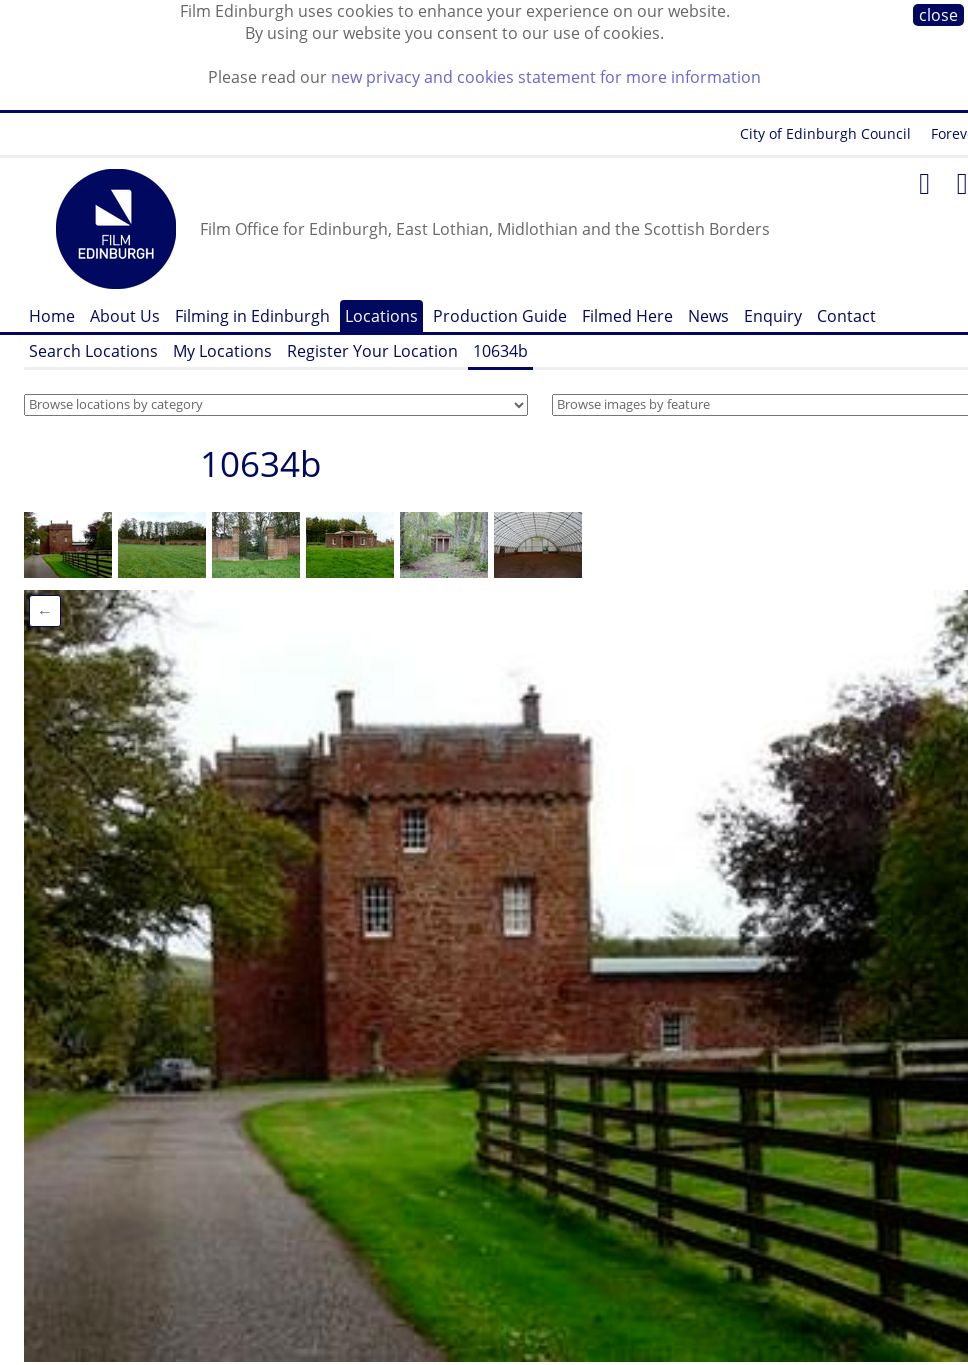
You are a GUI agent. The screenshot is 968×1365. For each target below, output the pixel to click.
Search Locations (93, 351)
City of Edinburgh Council (825, 133)
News (708, 316)
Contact (846, 316)
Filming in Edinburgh (252, 316)
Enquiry (773, 316)
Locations (381, 316)
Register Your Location (372, 351)
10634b (500, 351)
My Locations (222, 351)
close (938, 15)
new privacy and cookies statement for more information (546, 77)
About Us (125, 316)
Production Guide (500, 316)
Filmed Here (627, 316)
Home (52, 316)
